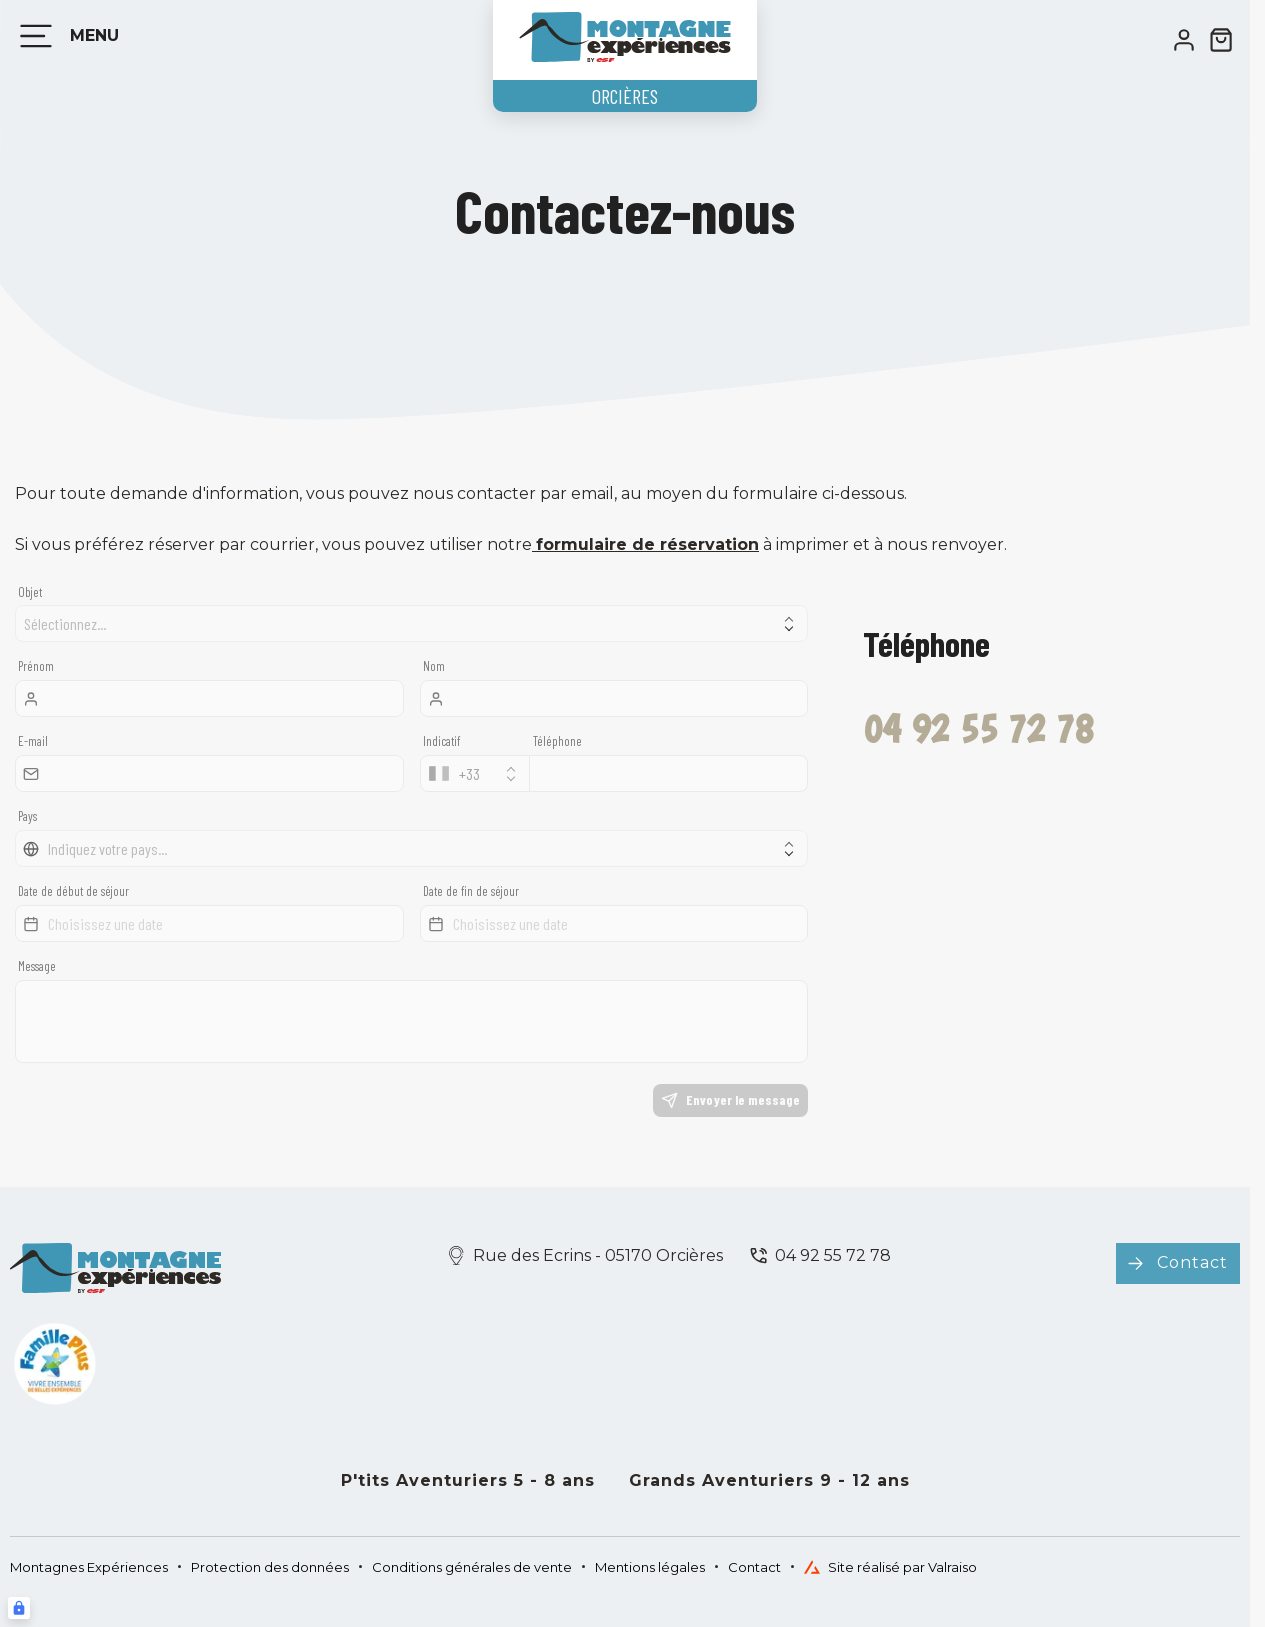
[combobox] (475, 773)
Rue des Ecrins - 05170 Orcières (598, 1255)
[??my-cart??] (1221, 40)
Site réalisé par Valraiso (890, 1567)
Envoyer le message (730, 1100)
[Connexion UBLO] (19, 1608)
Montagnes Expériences (89, 1567)
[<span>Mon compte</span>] (1184, 40)
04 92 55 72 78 (833, 1255)
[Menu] (65, 36)
